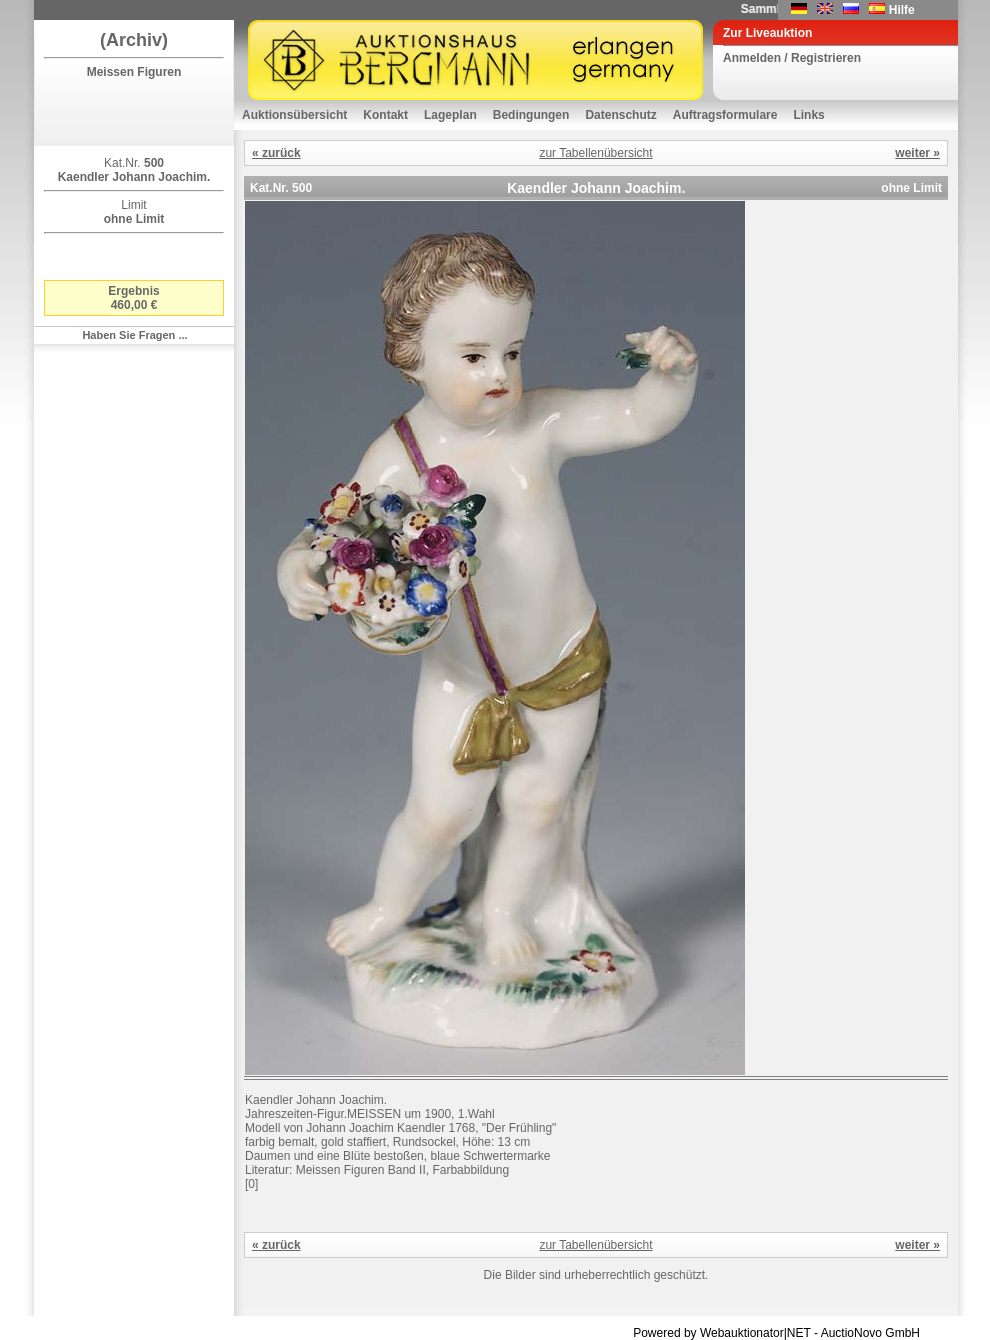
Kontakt (385, 115)
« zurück (276, 153)
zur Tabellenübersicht (595, 153)
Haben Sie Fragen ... (134, 335)
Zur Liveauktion (767, 33)
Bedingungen (531, 115)
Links (808, 115)
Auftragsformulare (725, 115)
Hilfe (902, 10)
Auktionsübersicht (294, 115)
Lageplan (450, 115)
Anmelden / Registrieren (792, 58)
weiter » (917, 153)
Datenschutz (620, 115)
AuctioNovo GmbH (870, 1333)
